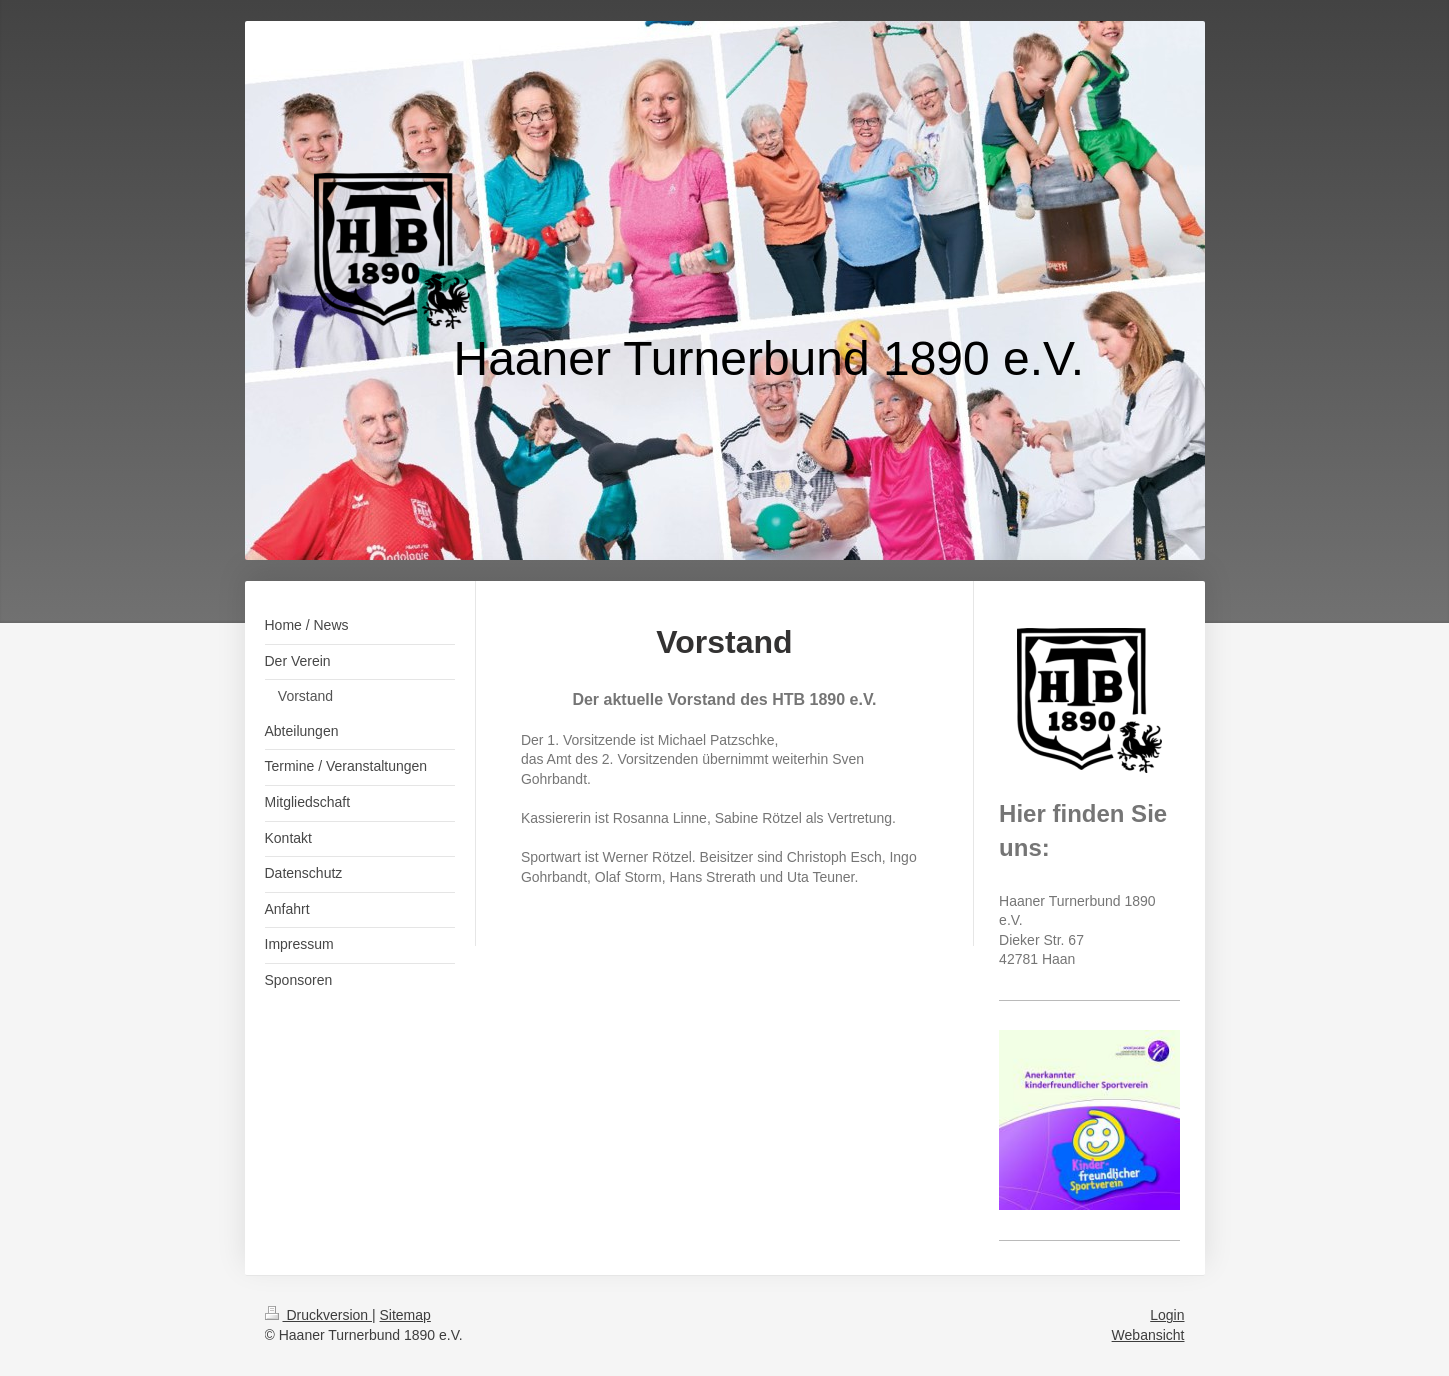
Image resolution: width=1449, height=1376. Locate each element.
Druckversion (318, 1315)
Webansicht (1148, 1335)
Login (1167, 1315)
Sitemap (405, 1315)
